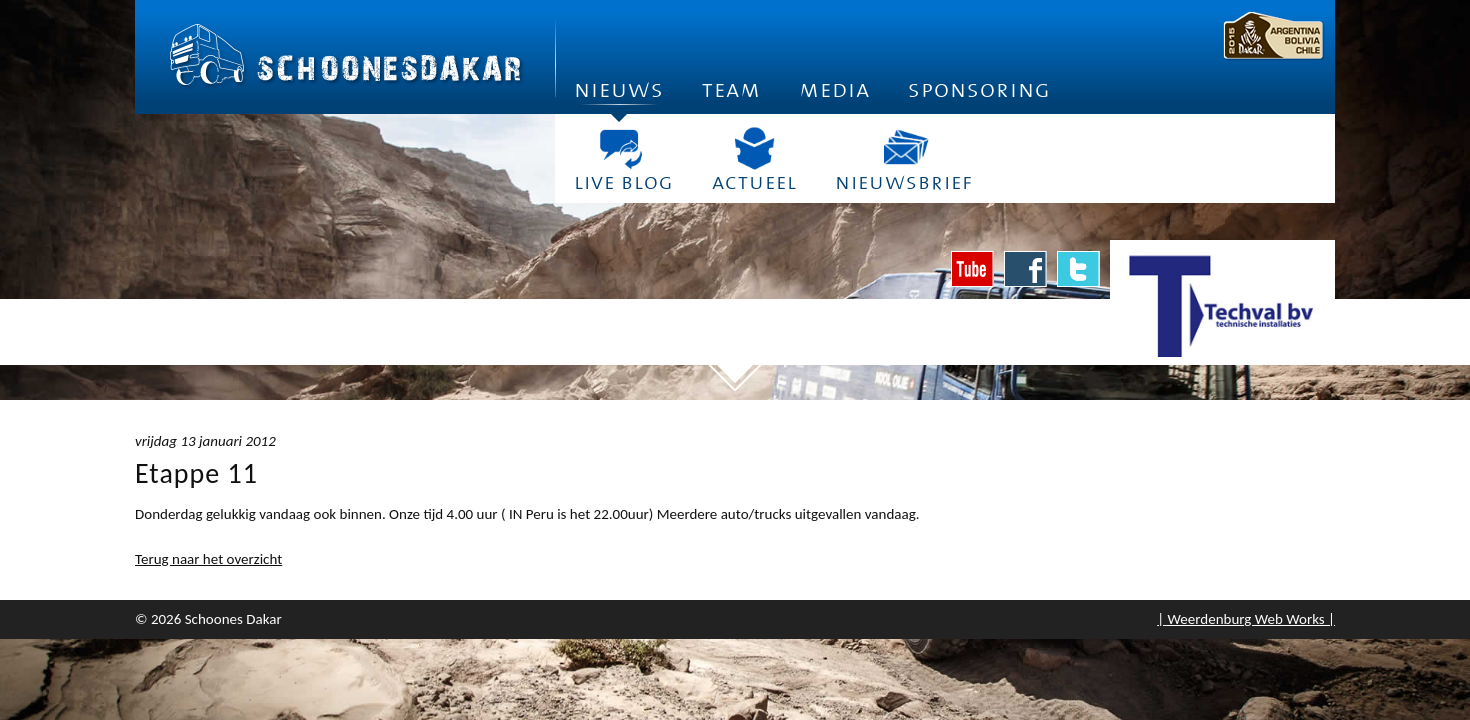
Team (731, 89)
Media (834, 89)
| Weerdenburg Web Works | (1246, 619)
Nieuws (619, 95)
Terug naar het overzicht (208, 559)
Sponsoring (979, 89)
